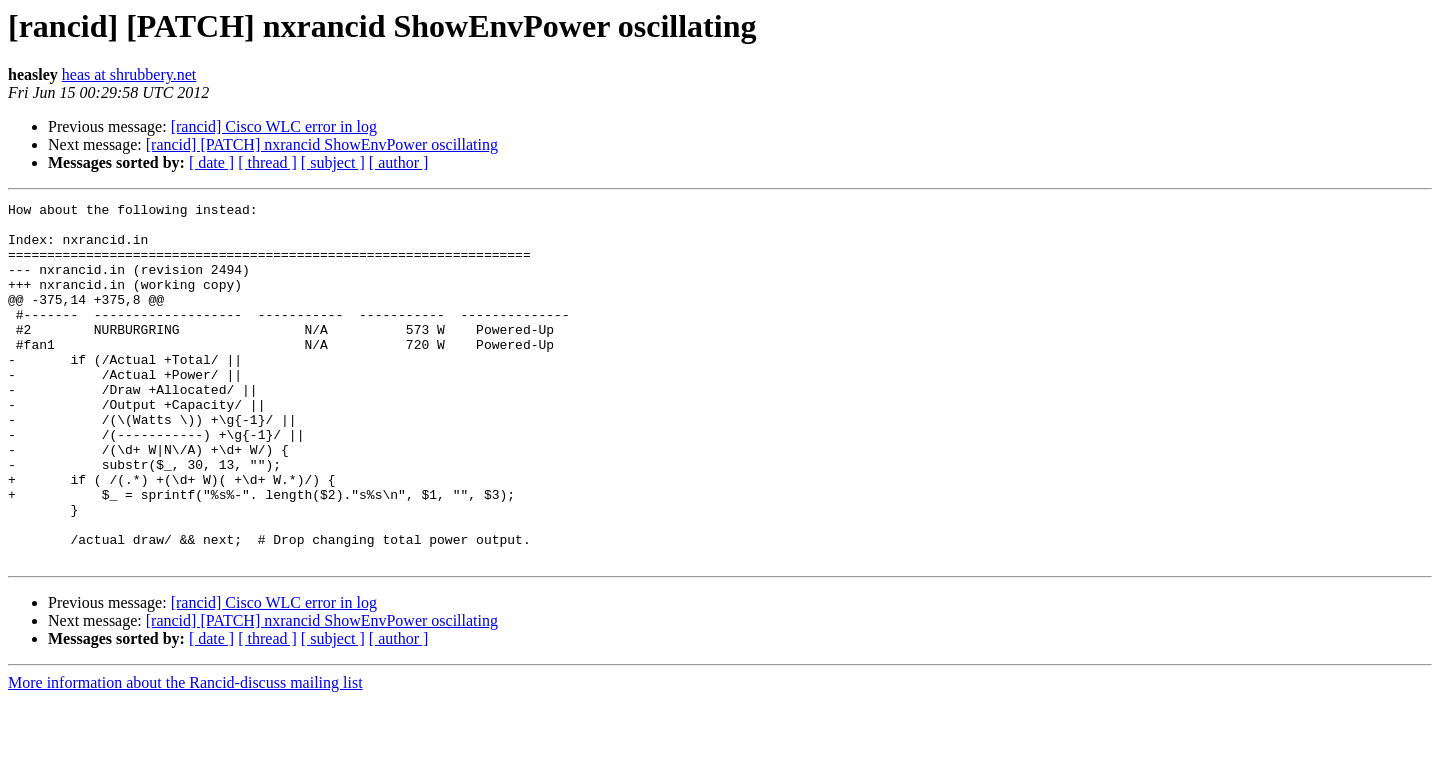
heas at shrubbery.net (129, 74)
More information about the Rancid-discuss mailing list (185, 754)
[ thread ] (267, 162)
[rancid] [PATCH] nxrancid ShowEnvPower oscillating (322, 144)
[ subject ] (333, 162)
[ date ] (211, 162)
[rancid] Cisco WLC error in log (274, 126)
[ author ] (399, 162)
